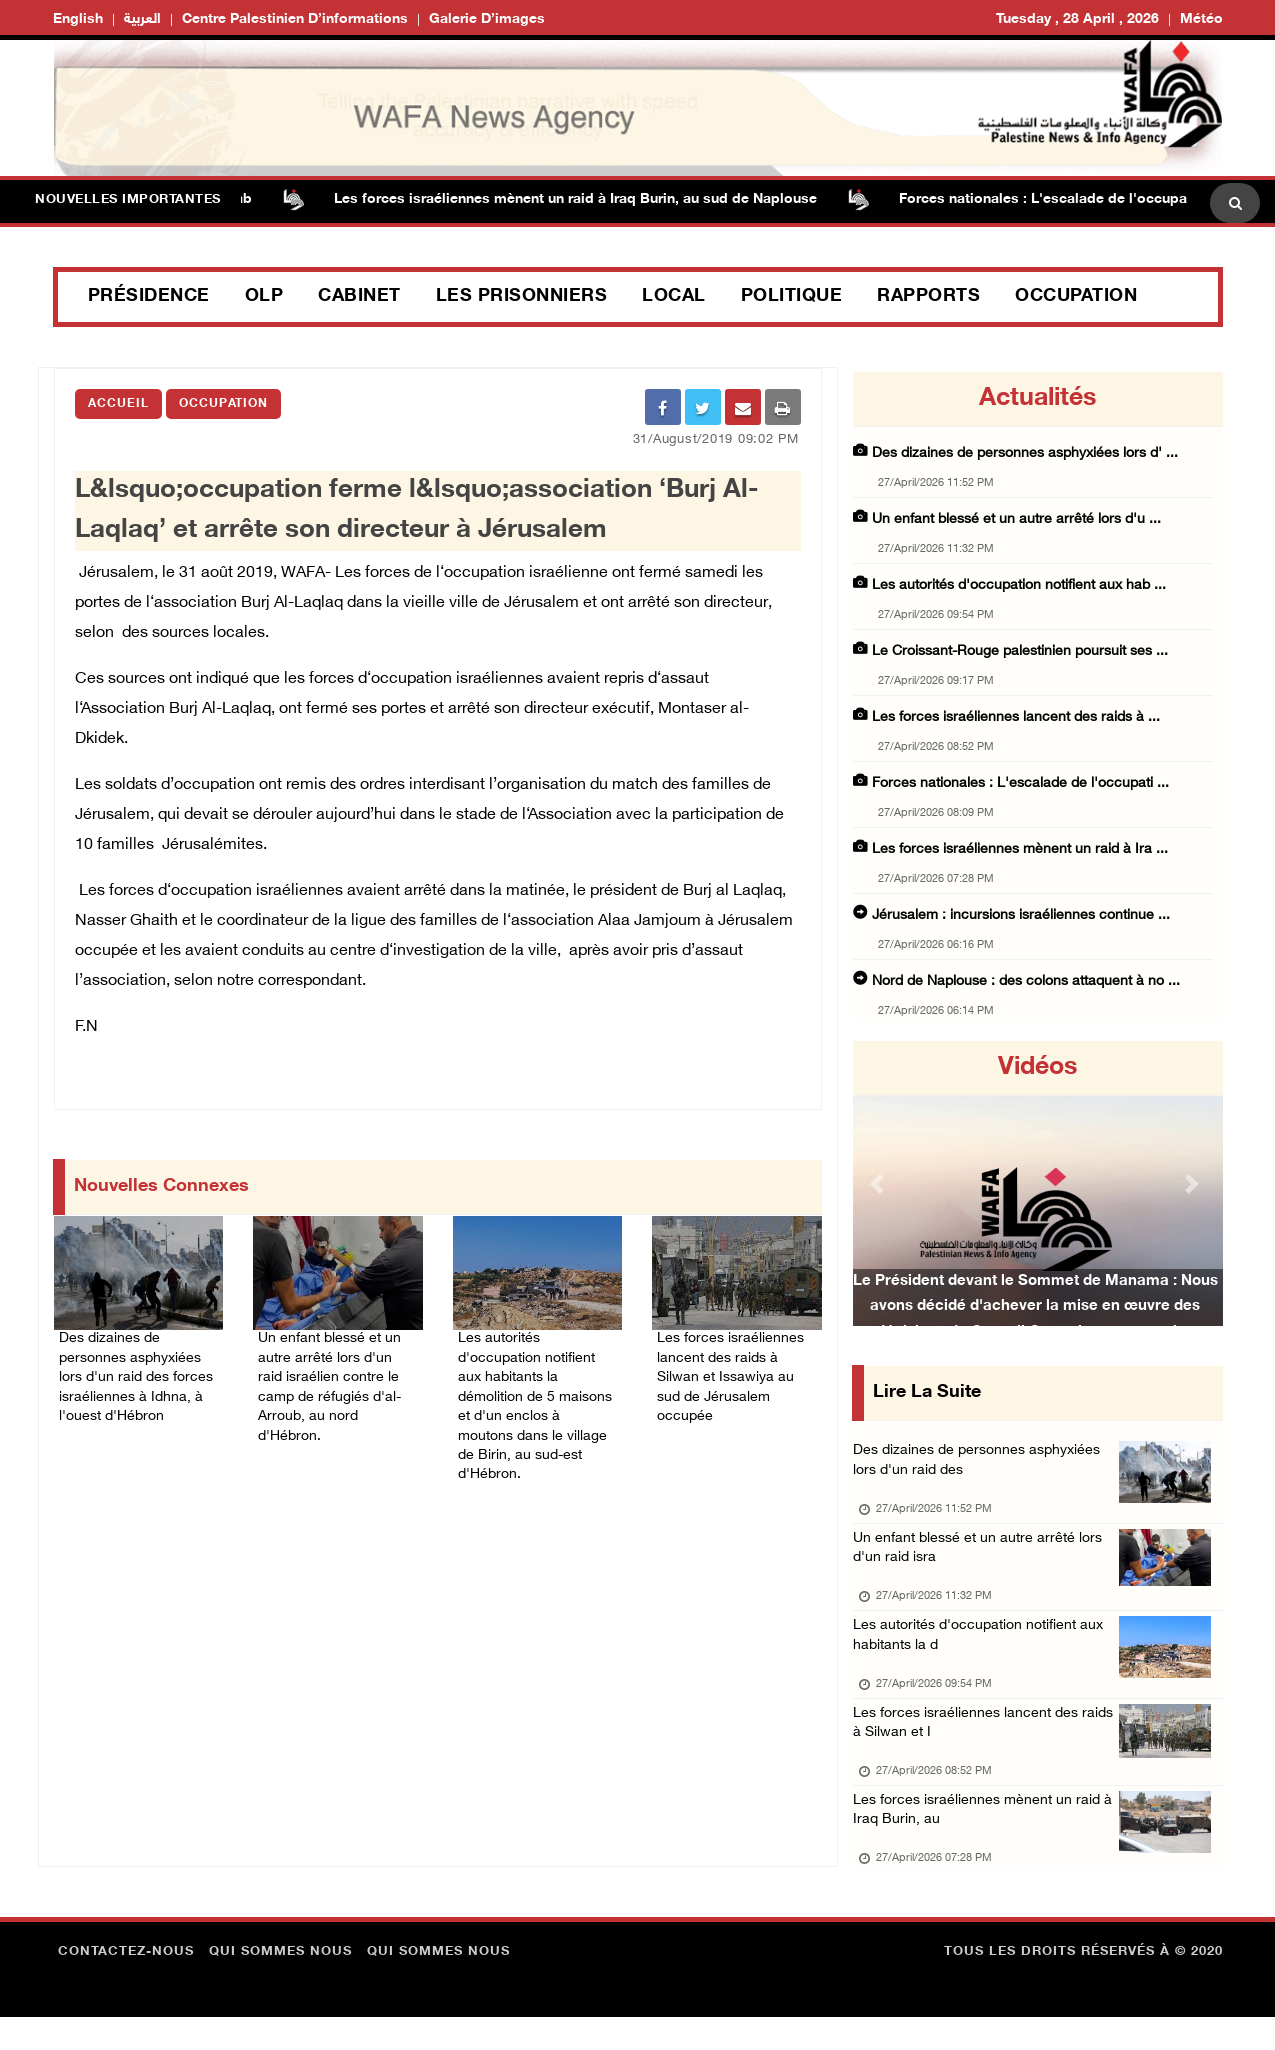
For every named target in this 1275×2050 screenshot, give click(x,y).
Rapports (928, 297)
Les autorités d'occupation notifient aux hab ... (1019, 585)
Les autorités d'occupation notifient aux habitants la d (985, 1652)
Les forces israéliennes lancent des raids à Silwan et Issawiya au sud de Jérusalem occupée (735, 1371)
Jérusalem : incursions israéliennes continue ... (1021, 915)
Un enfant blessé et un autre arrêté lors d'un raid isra (982, 1558)
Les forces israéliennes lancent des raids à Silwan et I (988, 1746)
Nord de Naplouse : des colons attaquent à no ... (1026, 981)
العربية (142, 19)
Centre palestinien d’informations (295, 19)
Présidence (149, 297)
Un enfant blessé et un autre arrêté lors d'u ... (1016, 519)
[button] (881, 1183)
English (78, 19)
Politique (792, 297)
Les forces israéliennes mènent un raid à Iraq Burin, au (986, 1840)
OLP (264, 297)
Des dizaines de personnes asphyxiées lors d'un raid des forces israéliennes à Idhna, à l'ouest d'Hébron (136, 1371)
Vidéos (1037, 1068)
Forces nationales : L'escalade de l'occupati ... (1020, 783)
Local (674, 297)
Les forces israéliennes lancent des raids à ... (1016, 717)
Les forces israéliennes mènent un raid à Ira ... (1020, 849)
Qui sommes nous (280, 1985)
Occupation (1076, 297)
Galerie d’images (487, 19)
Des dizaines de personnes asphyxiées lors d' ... (1025, 453)
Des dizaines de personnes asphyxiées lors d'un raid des (983, 1464)
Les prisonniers (522, 297)
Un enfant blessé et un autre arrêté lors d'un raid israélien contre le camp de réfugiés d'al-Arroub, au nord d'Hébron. (333, 1383)
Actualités (1037, 399)
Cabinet (359, 297)
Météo (1201, 19)
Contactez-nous (126, 1985)
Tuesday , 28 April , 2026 (1077, 19)
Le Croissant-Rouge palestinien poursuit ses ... (1020, 651)
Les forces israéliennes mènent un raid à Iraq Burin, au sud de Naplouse (593, 199)
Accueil (118, 404)
